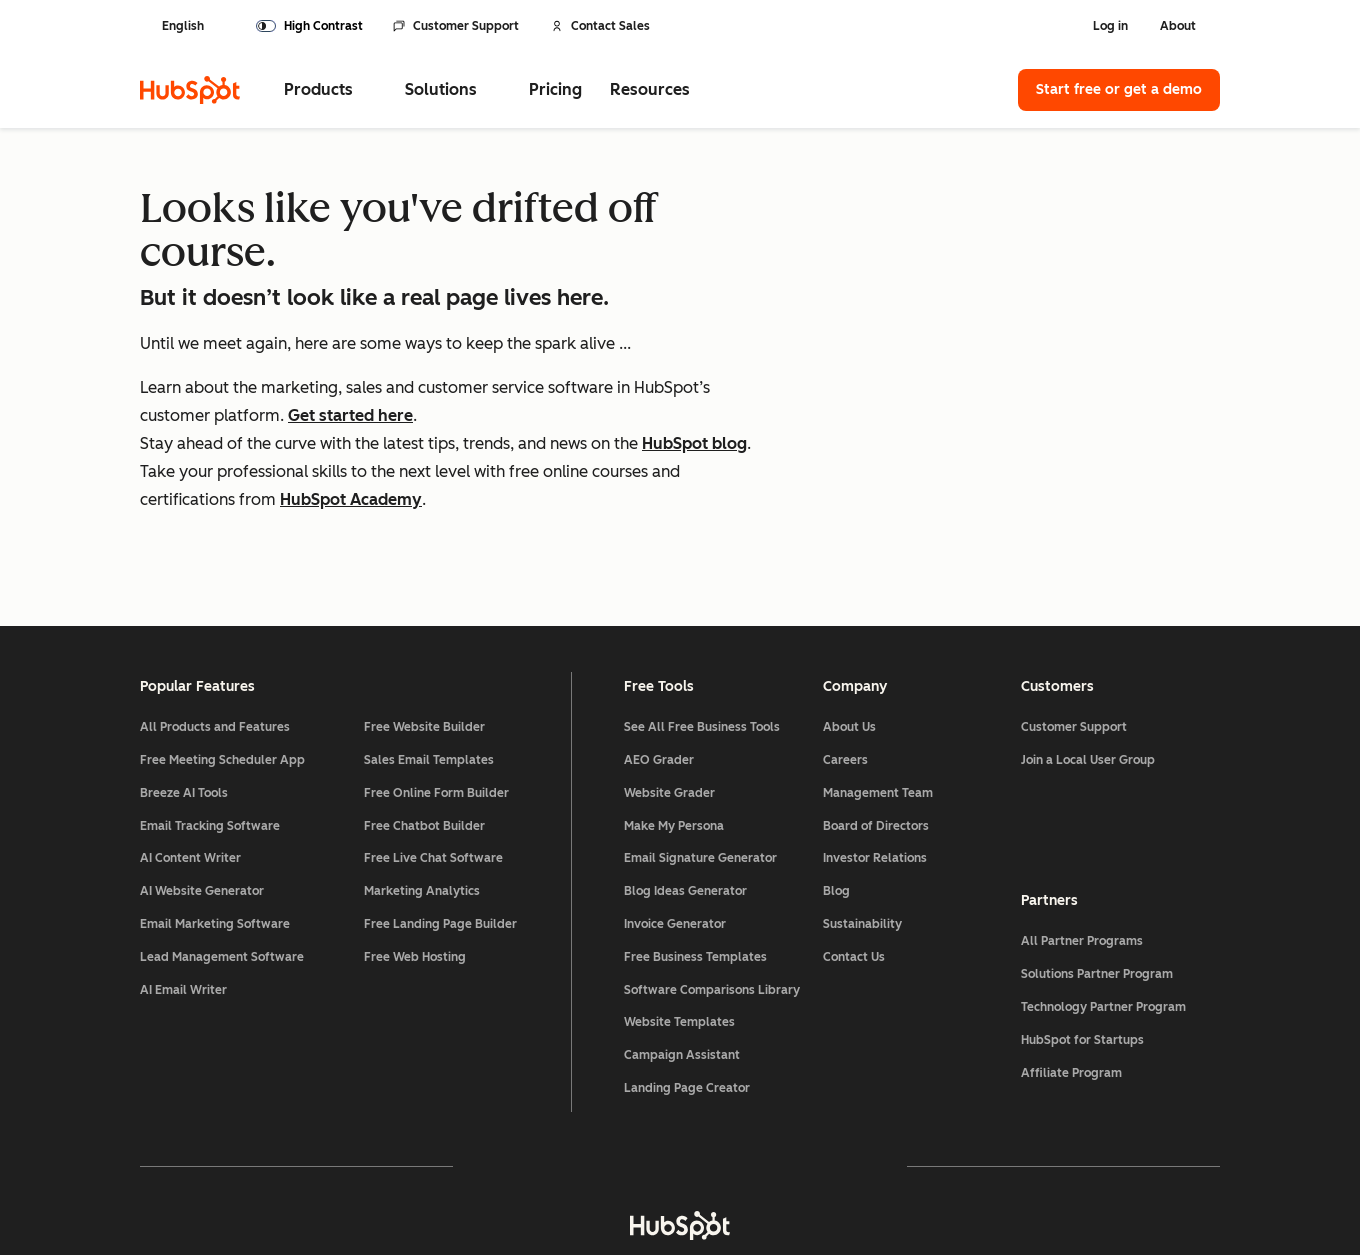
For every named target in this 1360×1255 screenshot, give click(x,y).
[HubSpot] (190, 90)
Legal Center (462, 1185)
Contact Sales (600, 26)
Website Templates (679, 912)
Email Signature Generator (700, 748)
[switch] (309, 26)
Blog (836, 781)
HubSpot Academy (351, 499)
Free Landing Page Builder (440, 814)
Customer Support (456, 26)
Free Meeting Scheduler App (222, 650)
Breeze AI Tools (184, 683)
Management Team (878, 683)
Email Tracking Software (210, 716)
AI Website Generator (202, 781)
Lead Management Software (222, 847)
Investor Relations (875, 748)
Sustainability (862, 814)
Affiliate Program (1071, 962)
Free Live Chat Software (433, 748)
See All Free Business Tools (702, 617)
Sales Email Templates (429, 650)
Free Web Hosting (415, 847)
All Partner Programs (1082, 831)
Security (697, 1185)
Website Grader (669, 683)
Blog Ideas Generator (685, 781)
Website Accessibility (833, 1185)
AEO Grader (659, 650)
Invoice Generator (675, 814)
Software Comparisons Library (712, 880)
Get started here (350, 415)
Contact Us (854, 847)
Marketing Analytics (422, 781)
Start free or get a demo (1119, 89)
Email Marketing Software (215, 814)
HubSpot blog (694, 443)
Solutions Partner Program (1097, 864)
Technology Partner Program (1103, 896)
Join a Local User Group (1088, 650)
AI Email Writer (183, 880)
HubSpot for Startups (1082, 929)
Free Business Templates (695, 847)
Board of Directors (876, 716)
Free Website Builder (424, 617)
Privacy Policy (587, 1185)
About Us (849, 617)
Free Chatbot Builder (424, 716)
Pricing (555, 89)
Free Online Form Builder (436, 683)
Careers (845, 650)
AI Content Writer (190, 748)
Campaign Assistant (682, 945)
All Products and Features (215, 617)
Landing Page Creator (687, 978)
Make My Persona (674, 716)
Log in (1110, 26)
